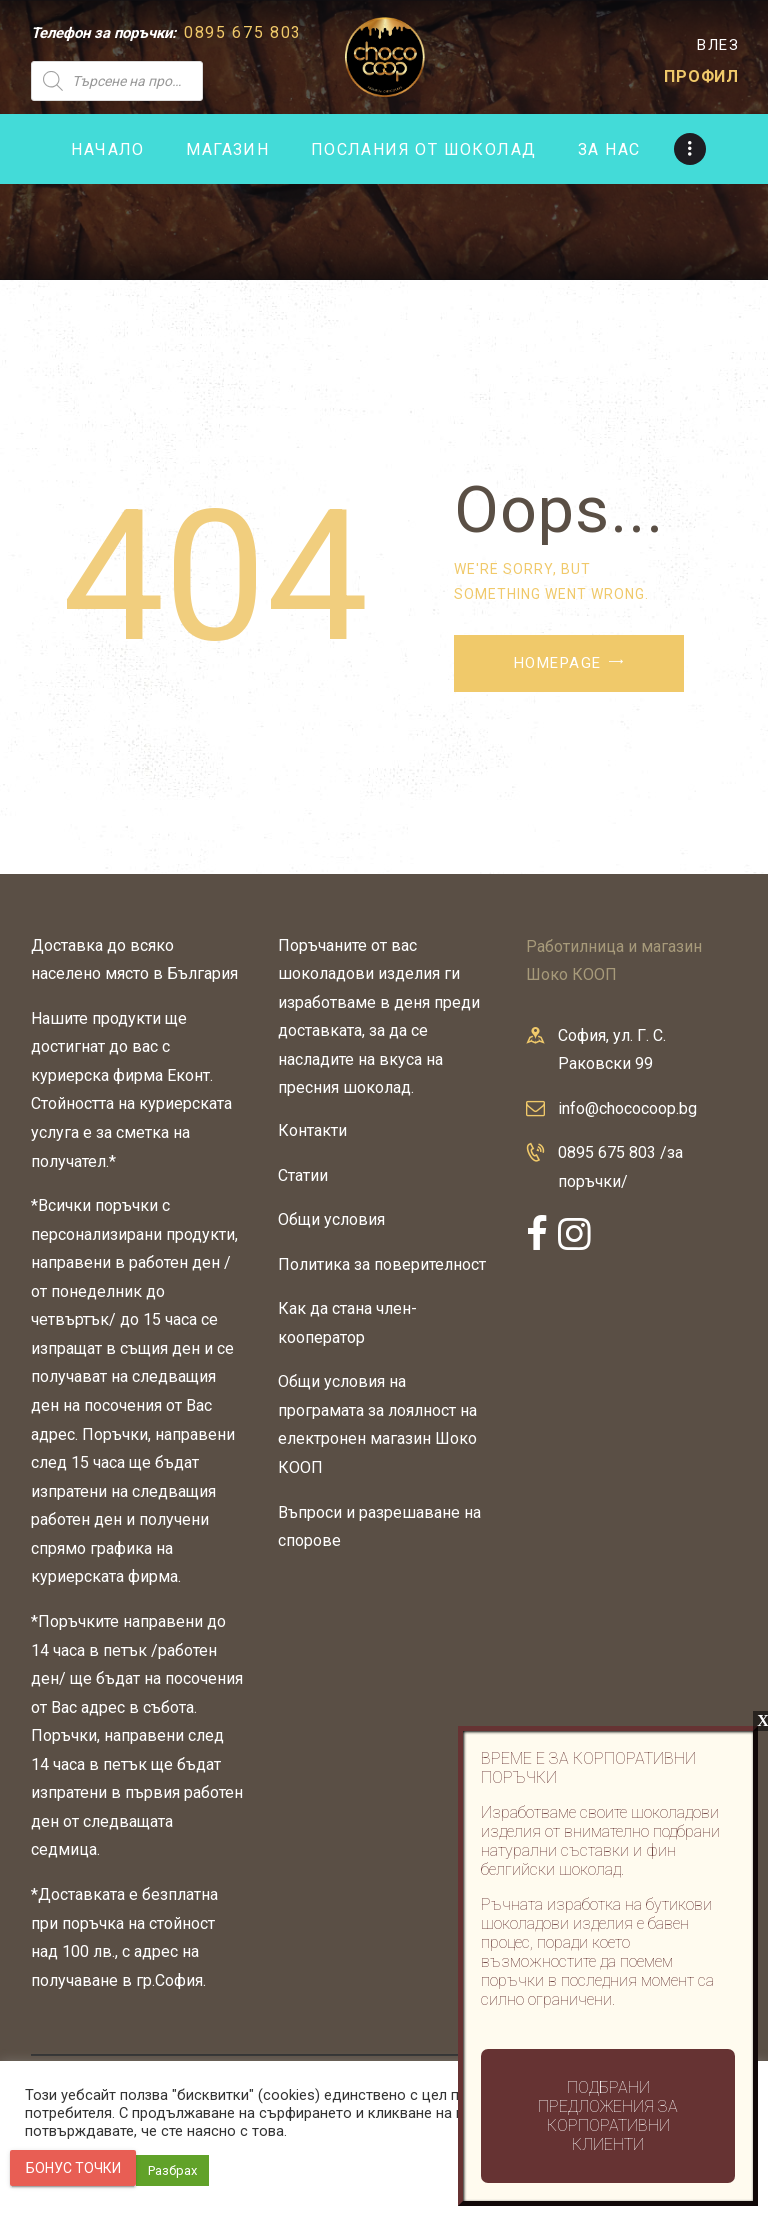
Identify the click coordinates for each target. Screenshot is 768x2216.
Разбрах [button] (172, 2170)
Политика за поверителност (382, 1264)
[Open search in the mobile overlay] (174, 81)
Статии (303, 1175)
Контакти (312, 1130)
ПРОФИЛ (701, 76)
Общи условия (331, 1219)
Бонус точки (73, 2168)
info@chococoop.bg (627, 1108)
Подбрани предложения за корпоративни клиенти (608, 2116)
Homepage (558, 663)
